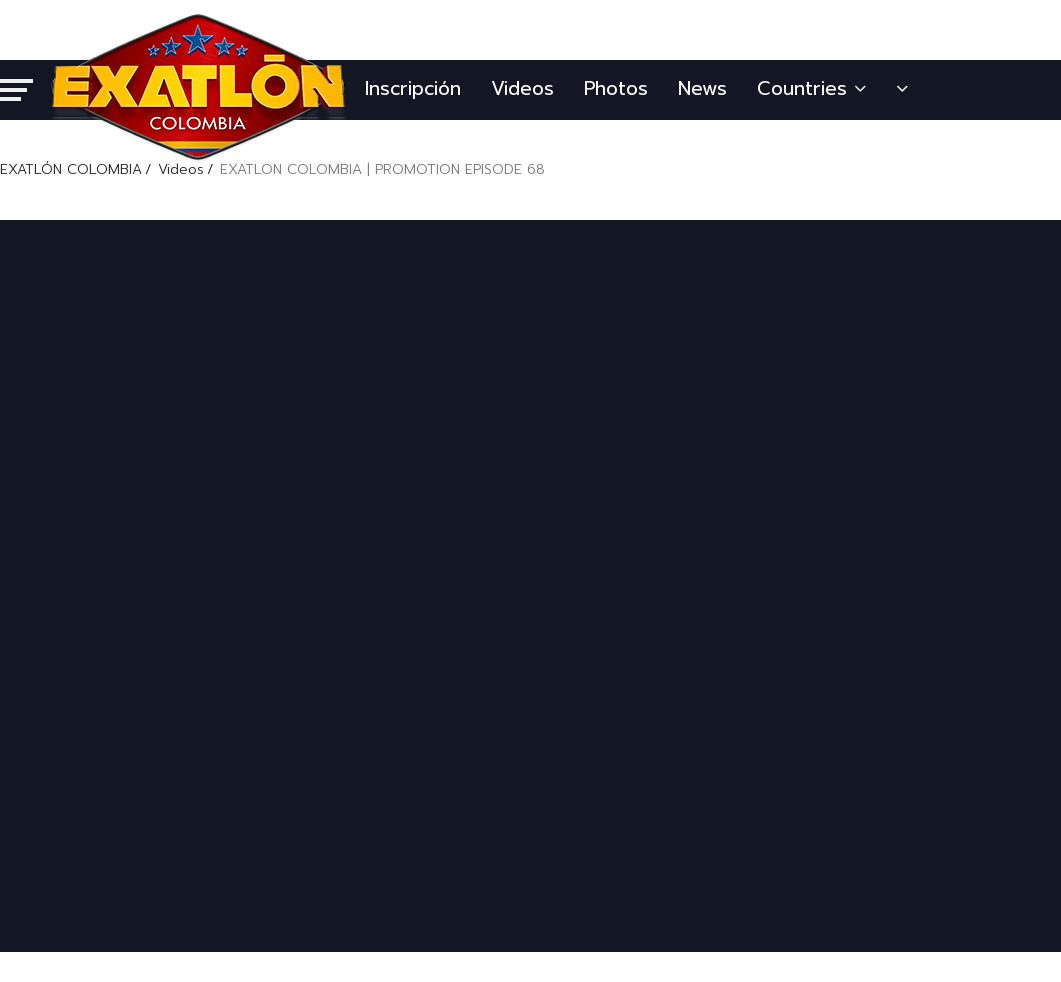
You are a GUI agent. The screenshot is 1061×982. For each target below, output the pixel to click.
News (702, 88)
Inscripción (413, 88)
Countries (811, 88)
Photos (616, 88)
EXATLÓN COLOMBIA (71, 169)
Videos (522, 88)
